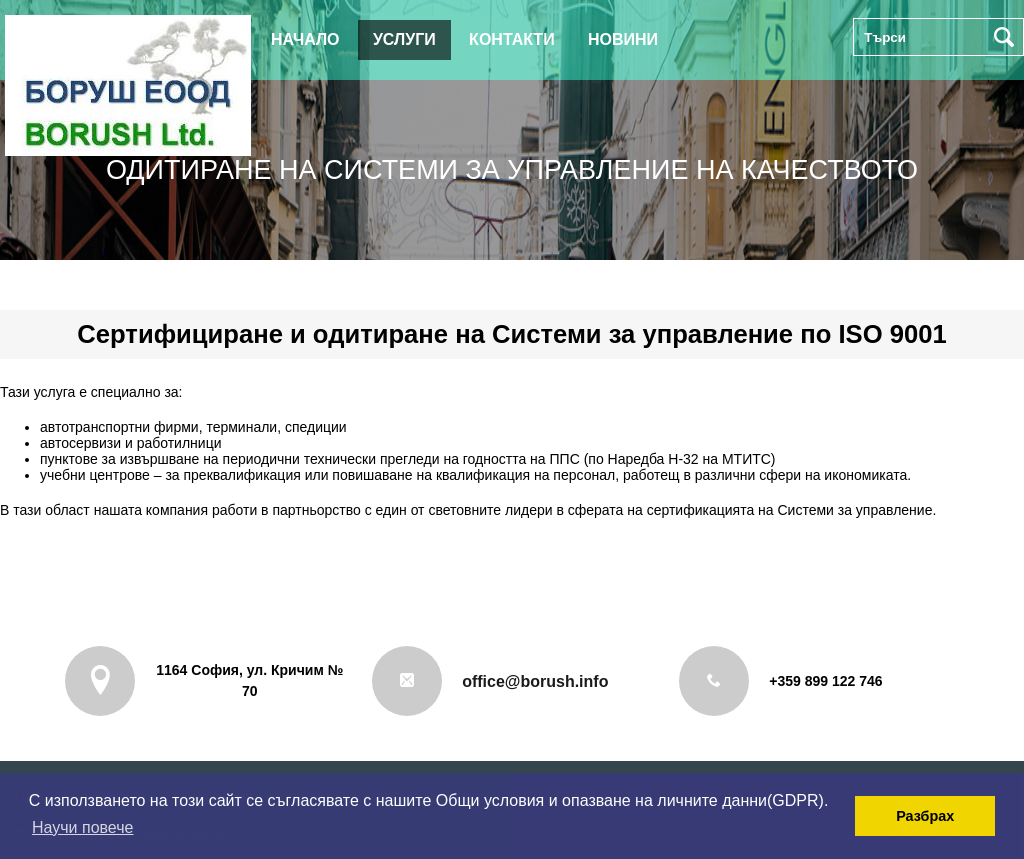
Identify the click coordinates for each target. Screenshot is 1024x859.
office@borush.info (535, 681)
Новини (623, 39)
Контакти (512, 39)
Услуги (404, 39)
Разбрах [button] (925, 816)
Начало (305, 39)
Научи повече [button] (82, 827)
